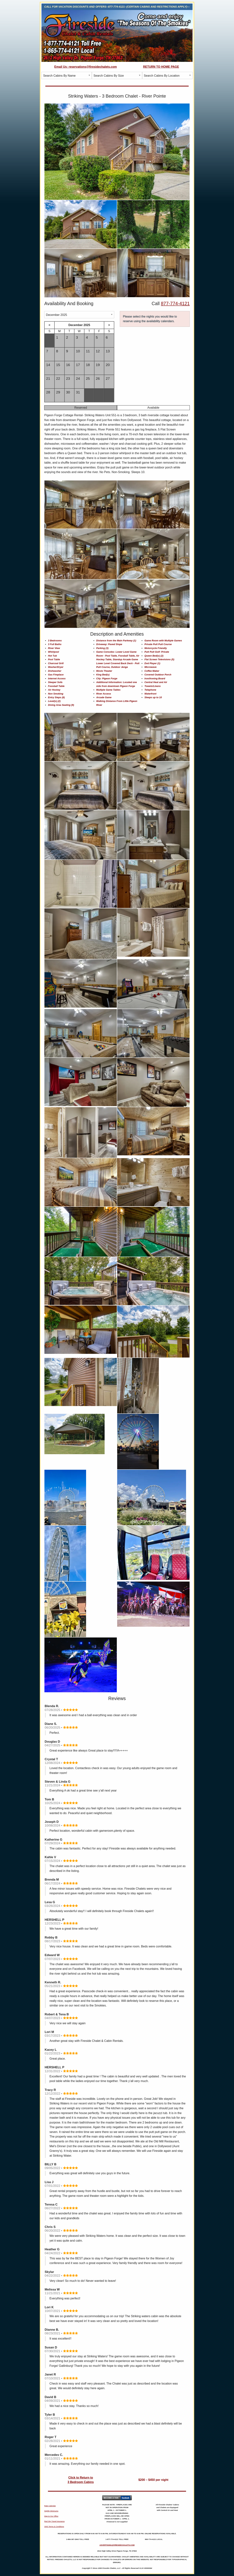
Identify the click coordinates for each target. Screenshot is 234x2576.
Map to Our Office (51, 2516)
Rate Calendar (50, 2506)
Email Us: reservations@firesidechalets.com (85, 66)
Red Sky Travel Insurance (54, 2521)
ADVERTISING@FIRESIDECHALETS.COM (117, 2545)
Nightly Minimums (51, 2511)
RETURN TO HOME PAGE (161, 66)
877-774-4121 (175, 303)
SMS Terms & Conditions (54, 2526)
